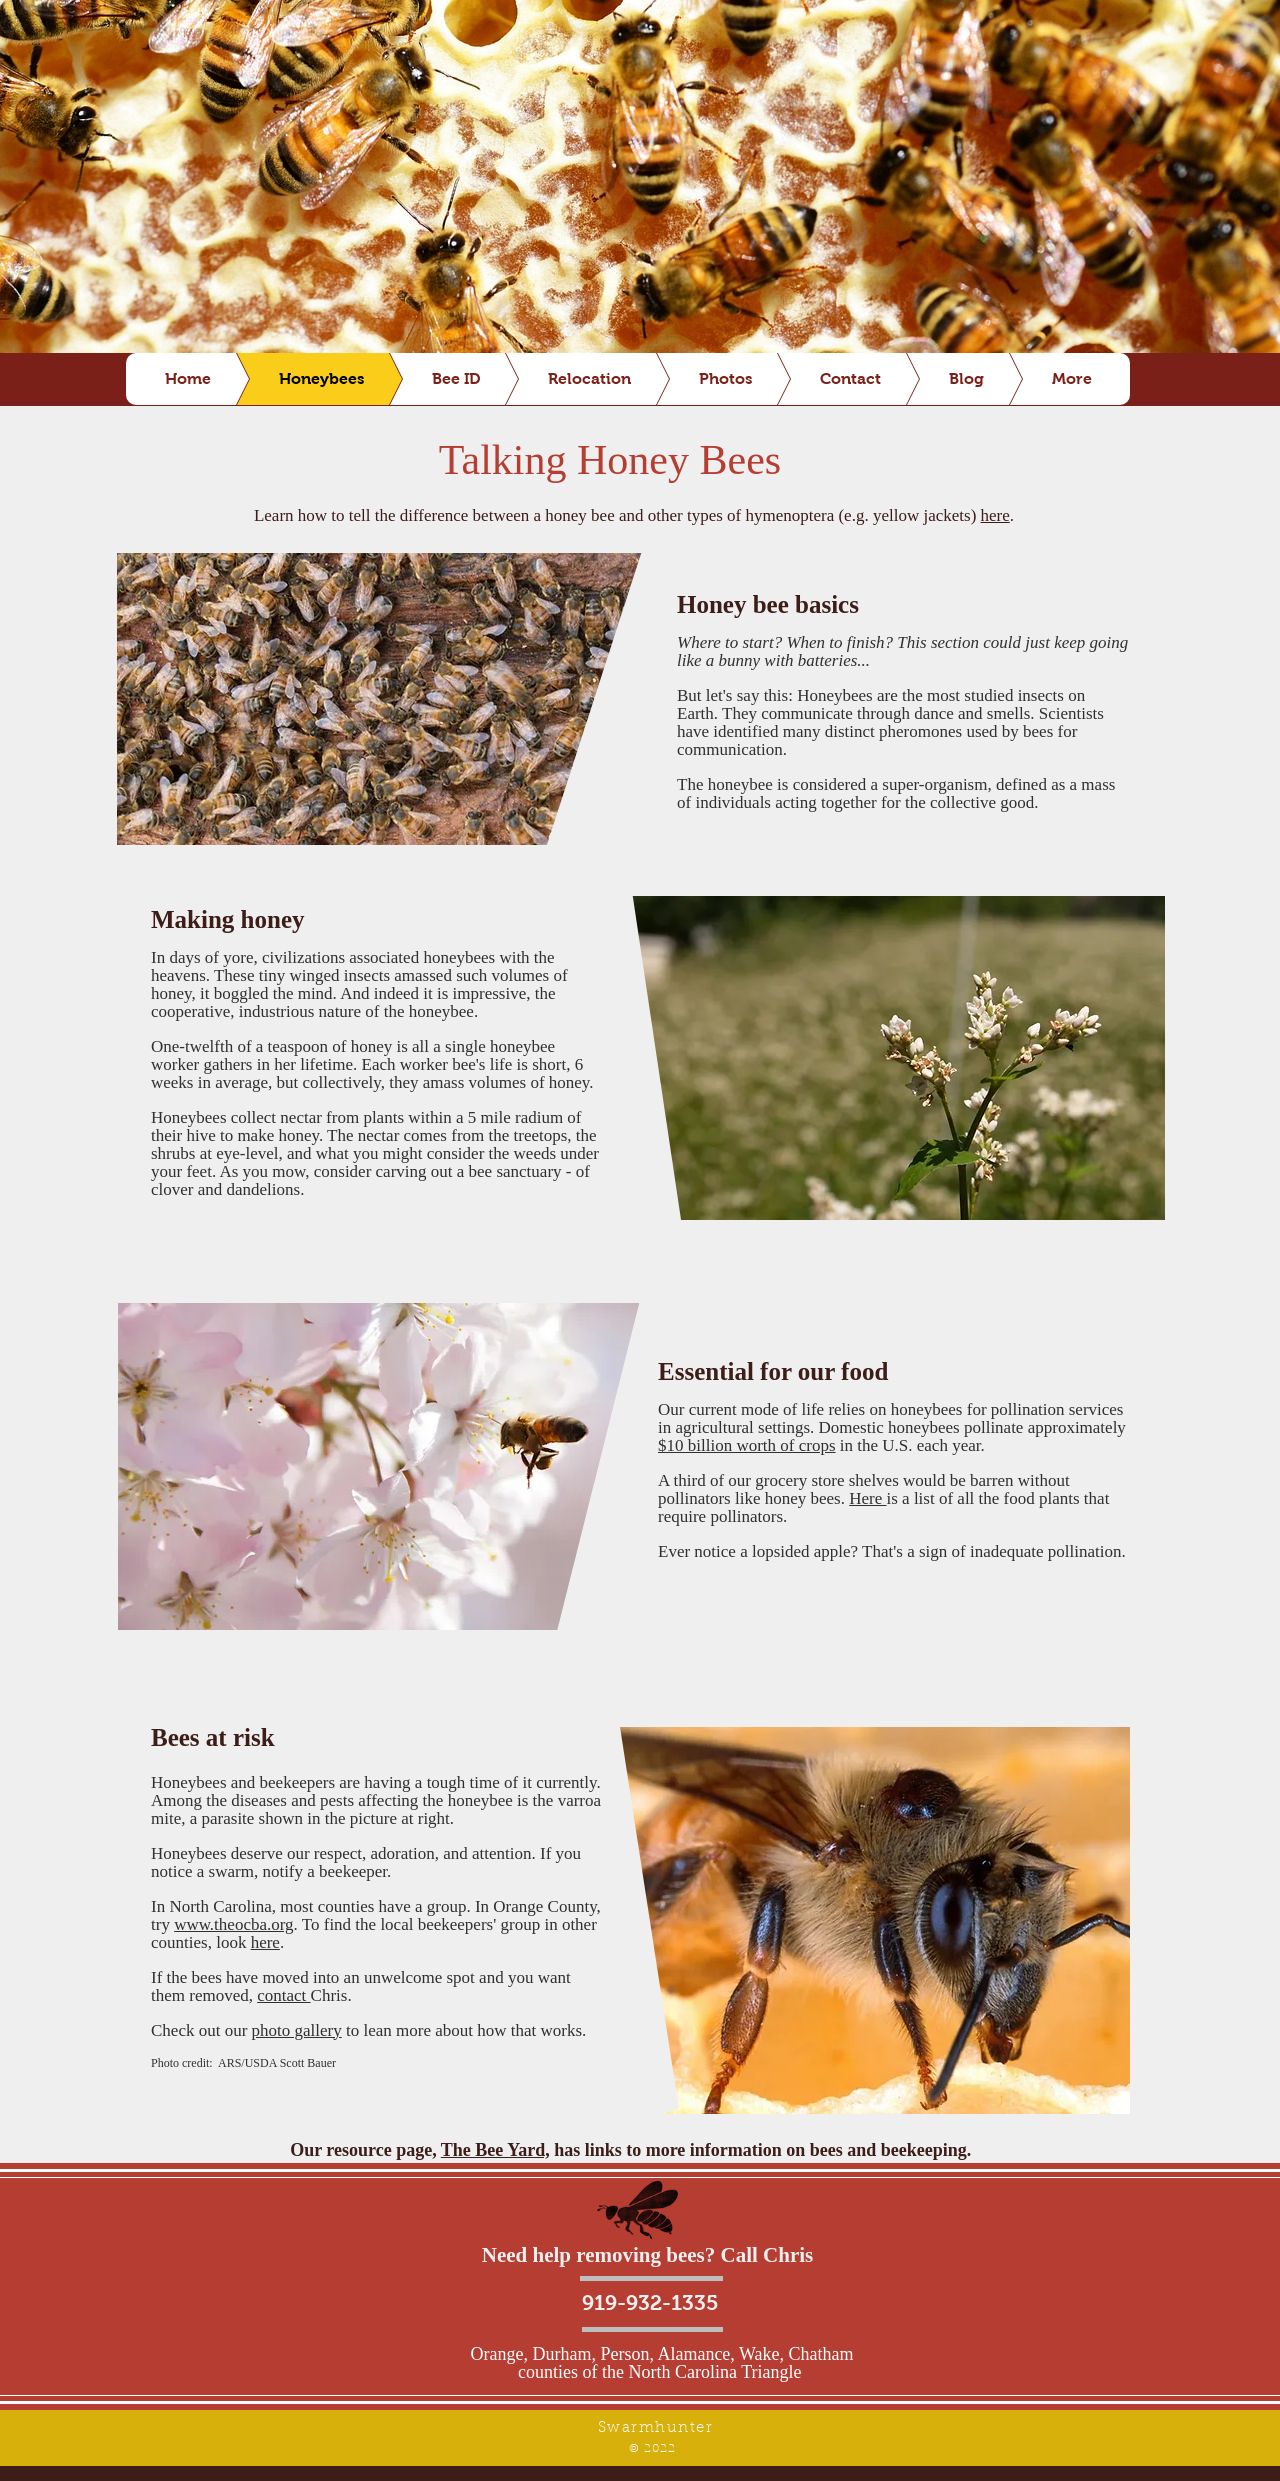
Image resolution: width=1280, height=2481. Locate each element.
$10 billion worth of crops (747, 1445)
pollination (1028, 1409)
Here (867, 1498)
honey (273, 919)
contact (283, 1995)
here (995, 515)
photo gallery (297, 2030)
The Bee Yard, (495, 2150)
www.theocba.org (233, 1924)
